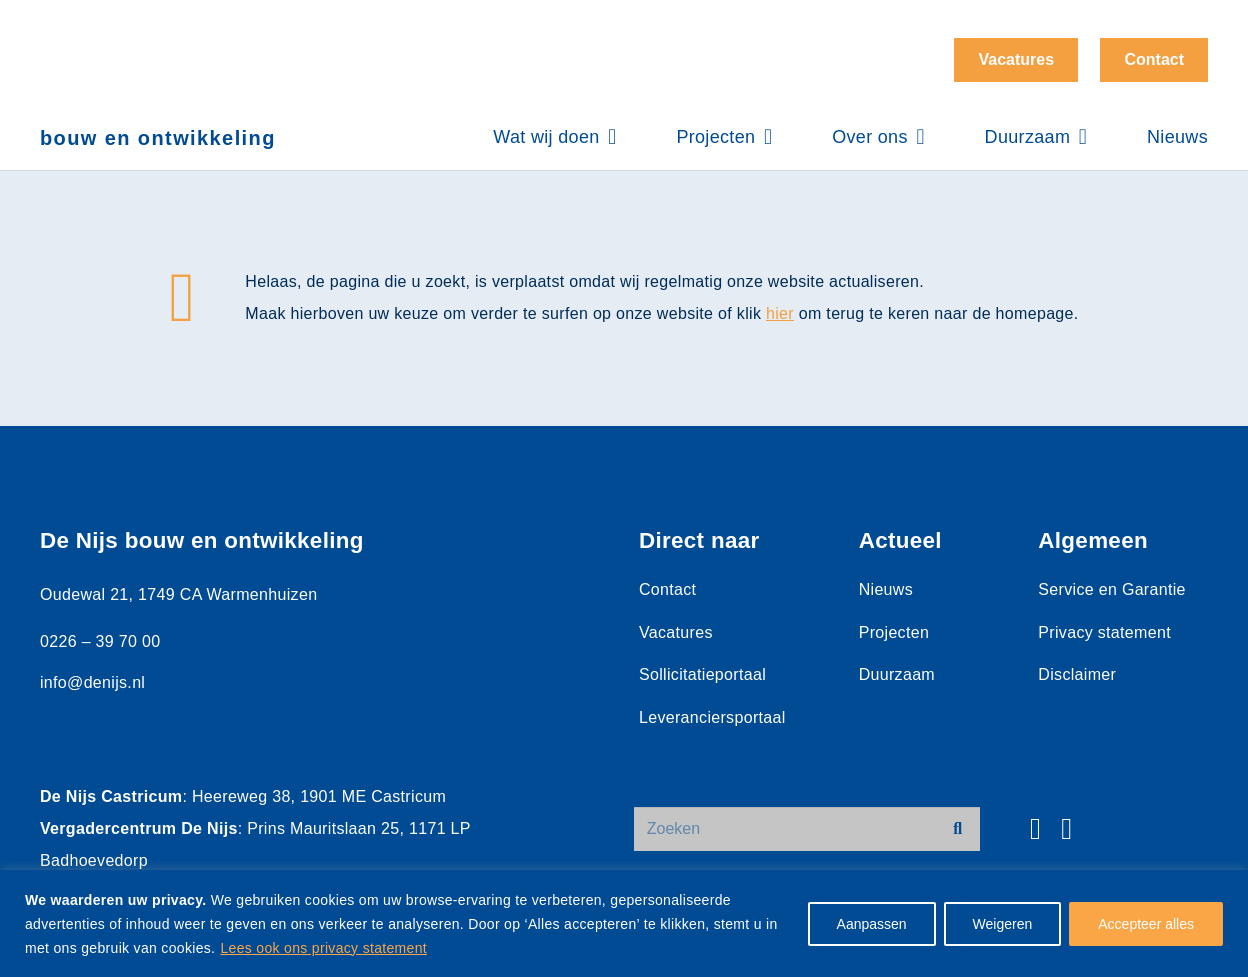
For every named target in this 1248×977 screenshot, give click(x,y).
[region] (624, 923)
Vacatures (676, 632)
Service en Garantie (1112, 589)
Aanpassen (872, 924)
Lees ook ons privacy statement (324, 948)
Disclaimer (1077, 674)
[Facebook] (1035, 829)
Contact (667, 589)
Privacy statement (1104, 632)
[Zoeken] (807, 829)
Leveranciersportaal (712, 717)
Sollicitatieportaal (702, 674)
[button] (608, 137)
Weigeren (1003, 924)
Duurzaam (897, 674)
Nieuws (886, 589)
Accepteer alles (1146, 924)
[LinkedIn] (1066, 829)
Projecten (894, 632)
